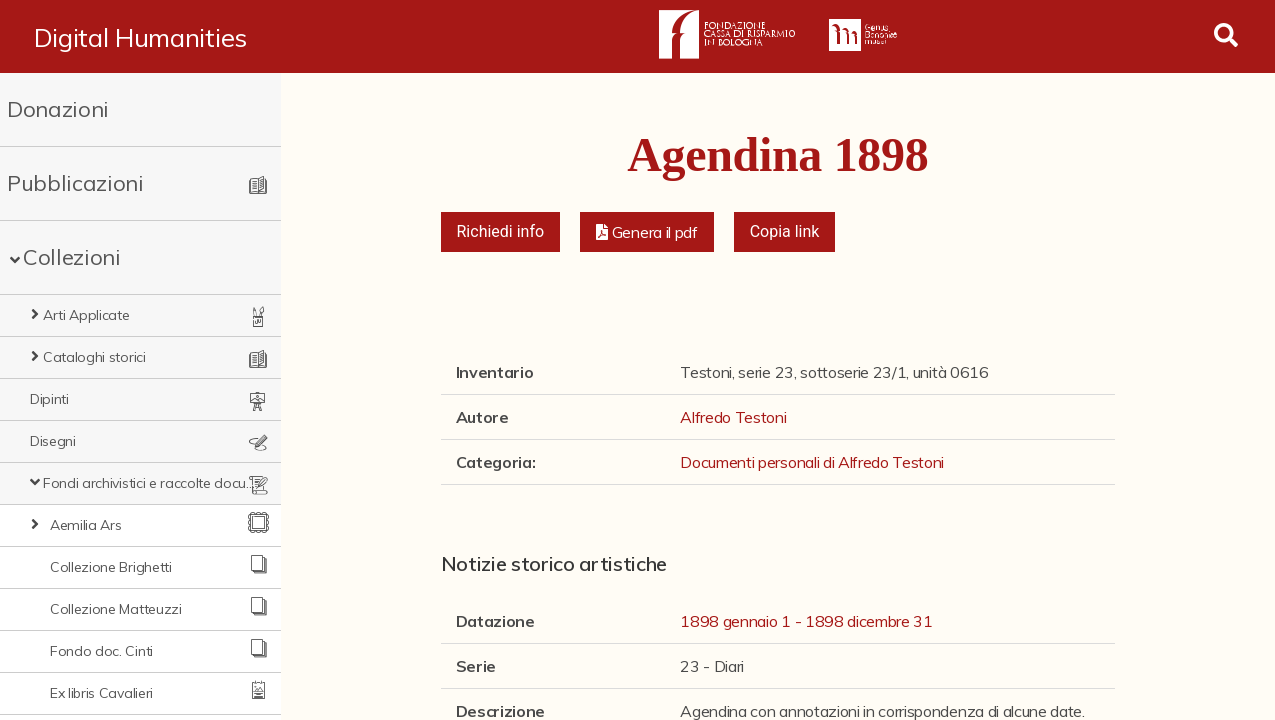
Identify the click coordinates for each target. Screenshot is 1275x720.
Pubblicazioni (75, 183)
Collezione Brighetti (111, 567)
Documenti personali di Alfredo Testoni (812, 462)
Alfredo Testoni (733, 417)
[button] (647, 232)
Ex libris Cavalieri (101, 693)
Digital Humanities (140, 37)
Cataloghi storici (94, 357)
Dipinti (49, 399)
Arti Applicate (86, 315)
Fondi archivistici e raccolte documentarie (149, 483)
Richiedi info (501, 231)
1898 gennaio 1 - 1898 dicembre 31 (806, 621)
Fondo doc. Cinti (101, 651)
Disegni (53, 441)
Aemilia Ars (85, 525)
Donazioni (58, 109)
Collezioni (72, 257)
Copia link (785, 231)
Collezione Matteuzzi (116, 609)
